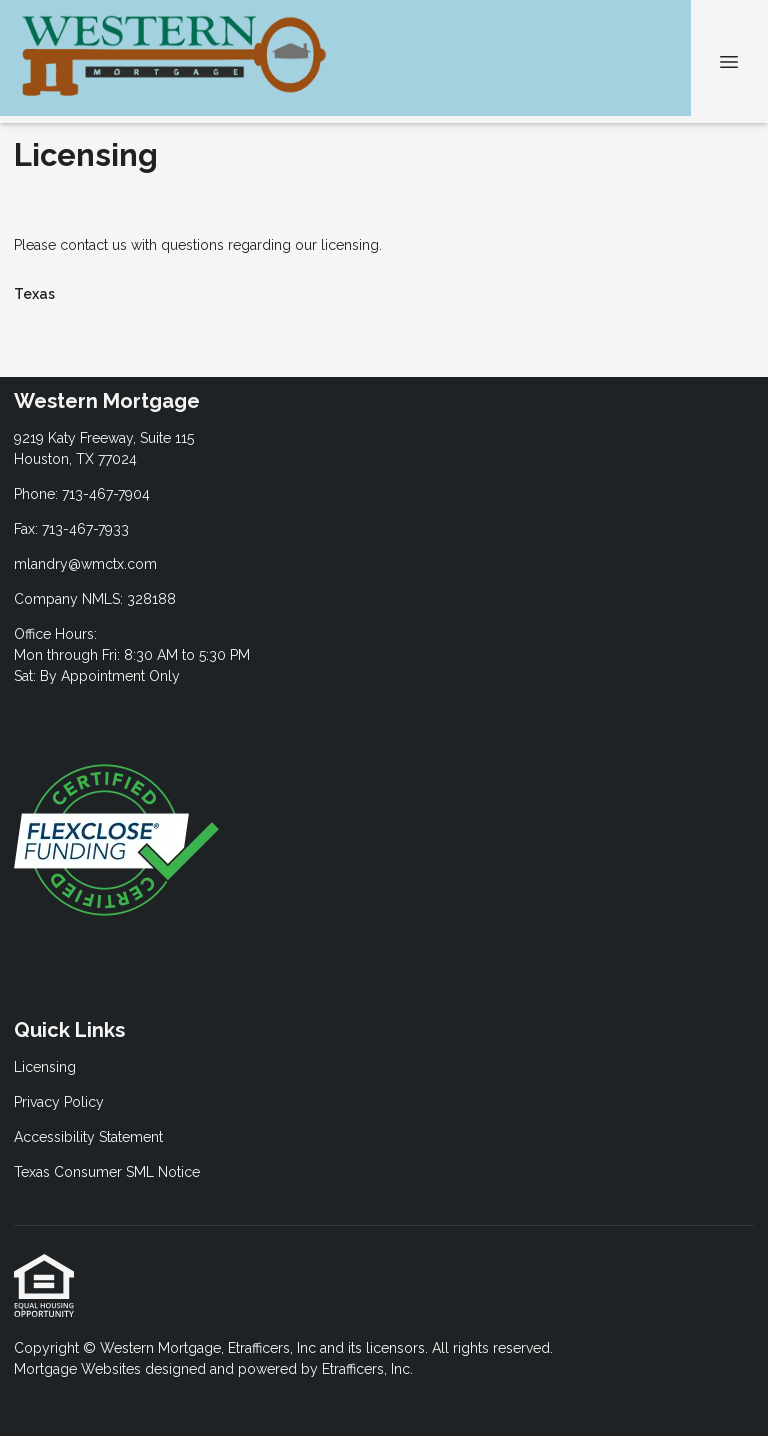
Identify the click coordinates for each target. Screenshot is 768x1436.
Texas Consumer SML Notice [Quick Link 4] (107, 1172)
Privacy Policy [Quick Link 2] (59, 1102)
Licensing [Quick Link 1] (45, 1067)
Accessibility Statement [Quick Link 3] (88, 1137)
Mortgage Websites (79, 1369)
